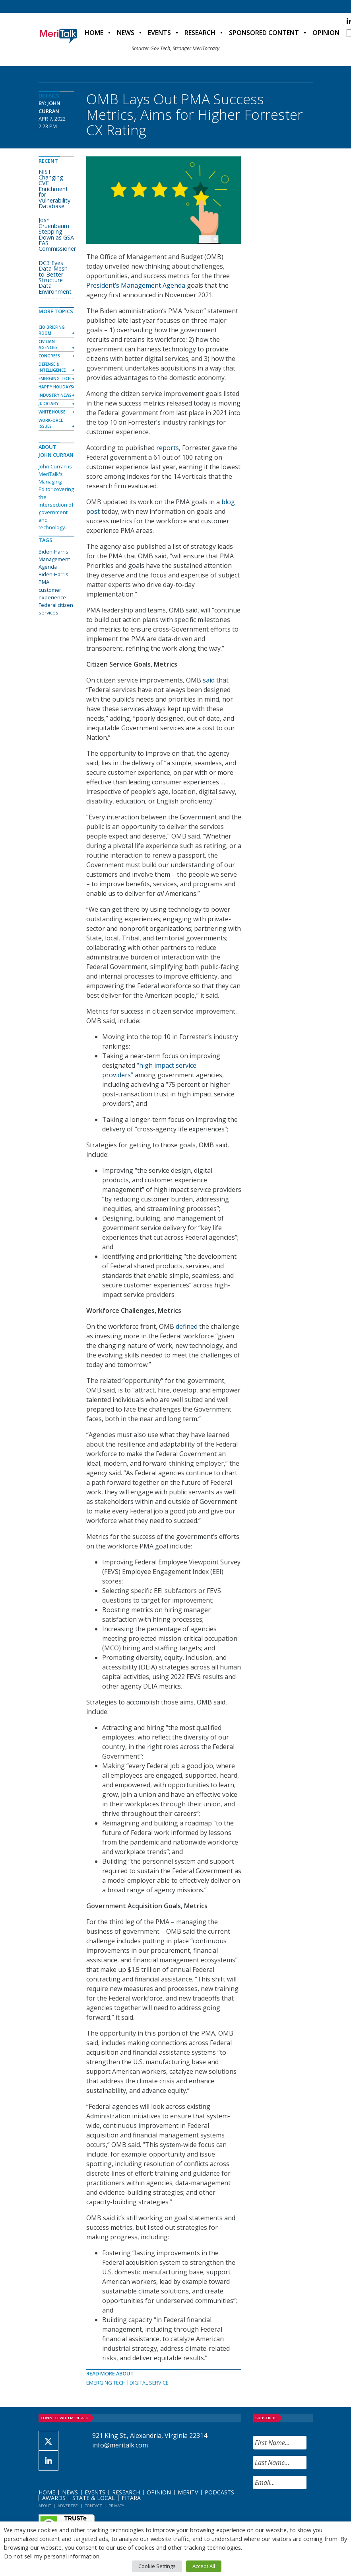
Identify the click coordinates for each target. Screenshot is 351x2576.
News (125, 32)
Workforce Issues (51, 423)
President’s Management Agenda (135, 285)
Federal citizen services (56, 608)
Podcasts (219, 2492)
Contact (93, 2505)
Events (159, 32)
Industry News (55, 395)
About (45, 2505)
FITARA (131, 2498)
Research (199, 32)
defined (187, 1326)
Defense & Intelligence (52, 367)
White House (52, 412)
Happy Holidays (56, 387)
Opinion (325, 32)
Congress (49, 356)
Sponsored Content (264, 32)
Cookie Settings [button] (157, 2566)
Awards (54, 2498)
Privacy (116, 2505)
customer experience (52, 593)
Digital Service (149, 2382)
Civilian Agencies (48, 344)
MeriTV (188, 2492)
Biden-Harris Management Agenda (54, 559)
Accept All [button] (203, 2566)
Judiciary (48, 403)
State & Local (93, 2498)
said (209, 680)
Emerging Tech (106, 2382)
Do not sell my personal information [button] (51, 2556)
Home (94, 32)
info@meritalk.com (120, 2445)
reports (167, 447)
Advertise (68, 2505)
